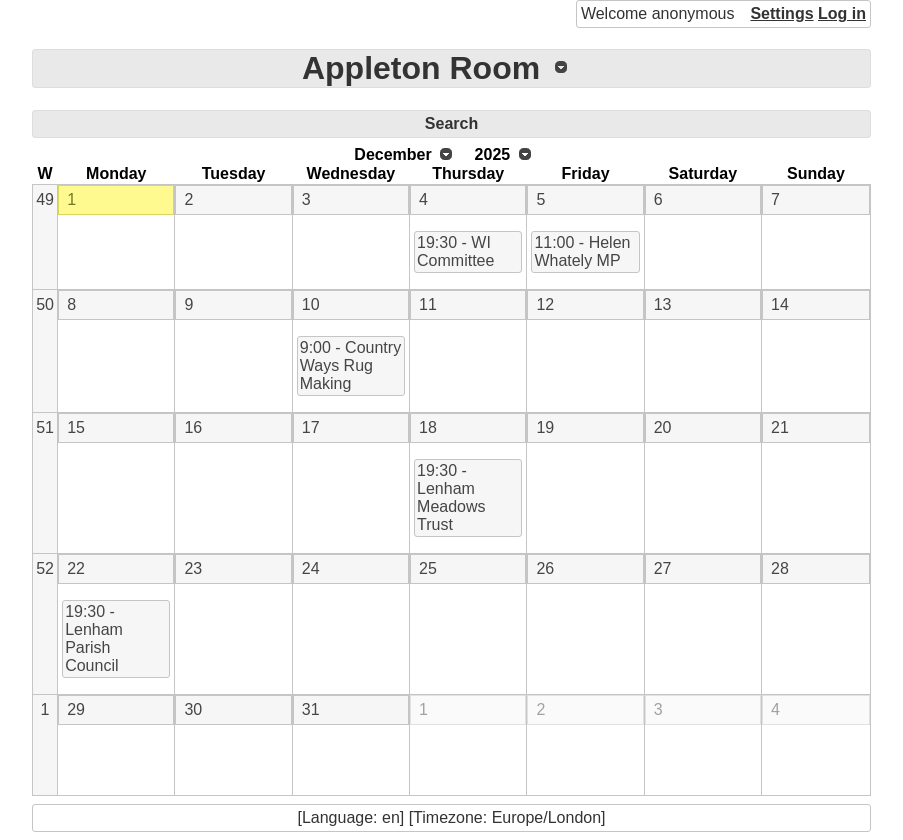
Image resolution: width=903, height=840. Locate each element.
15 (76, 427)
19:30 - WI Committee (455, 251)
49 (45, 199)
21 (780, 427)
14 (780, 304)
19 (545, 427)
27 (663, 568)
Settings (781, 13)
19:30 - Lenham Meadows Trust (451, 497)
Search (451, 123)
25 (428, 568)
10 (311, 304)
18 (428, 427)
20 (663, 427)
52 (45, 568)
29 (76, 709)
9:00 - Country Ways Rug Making (350, 365)
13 (663, 304)
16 (193, 427)
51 (45, 427)
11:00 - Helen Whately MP (582, 251)
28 (780, 568)
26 (545, 568)
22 (76, 568)
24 (311, 568)
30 (193, 709)
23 (193, 568)
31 (311, 709)
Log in (842, 13)
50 (45, 304)
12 (545, 304)
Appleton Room (421, 68)
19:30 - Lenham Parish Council (94, 638)
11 (428, 304)
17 (311, 427)
